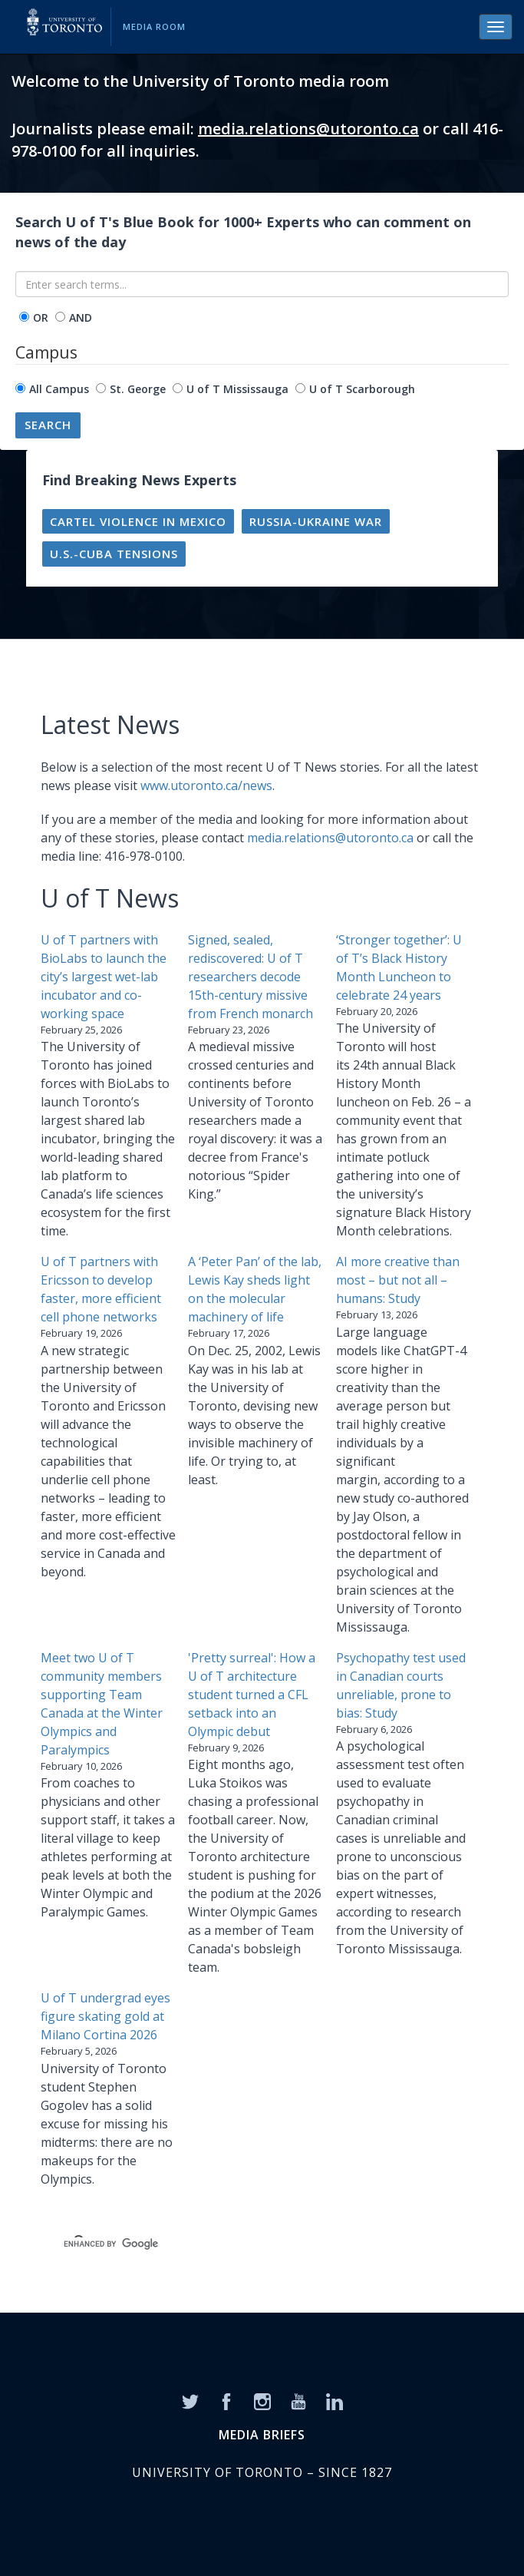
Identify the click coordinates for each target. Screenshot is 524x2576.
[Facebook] (226, 2401)
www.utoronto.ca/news (206, 785)
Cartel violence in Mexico (138, 521)
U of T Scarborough (362, 389)
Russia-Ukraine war (315, 521)
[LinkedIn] (334, 2401)
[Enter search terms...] (262, 284)
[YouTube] (298, 2401)
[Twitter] (190, 2401)
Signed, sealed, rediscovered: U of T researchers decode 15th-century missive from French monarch (250, 976)
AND (80, 317)
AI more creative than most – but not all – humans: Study (398, 1280)
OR (40, 317)
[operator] (24, 317)
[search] (243, 2243)
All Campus (59, 389)
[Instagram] (262, 2401)
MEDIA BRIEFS (262, 2434)
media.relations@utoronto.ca (308, 128)
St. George (138, 389)
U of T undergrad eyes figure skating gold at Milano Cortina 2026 (105, 2016)
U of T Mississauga (237, 389)
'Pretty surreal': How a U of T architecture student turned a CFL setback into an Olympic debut (251, 1694)
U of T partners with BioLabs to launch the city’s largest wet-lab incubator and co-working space (103, 976)
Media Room (154, 26)
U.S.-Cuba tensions (114, 553)
